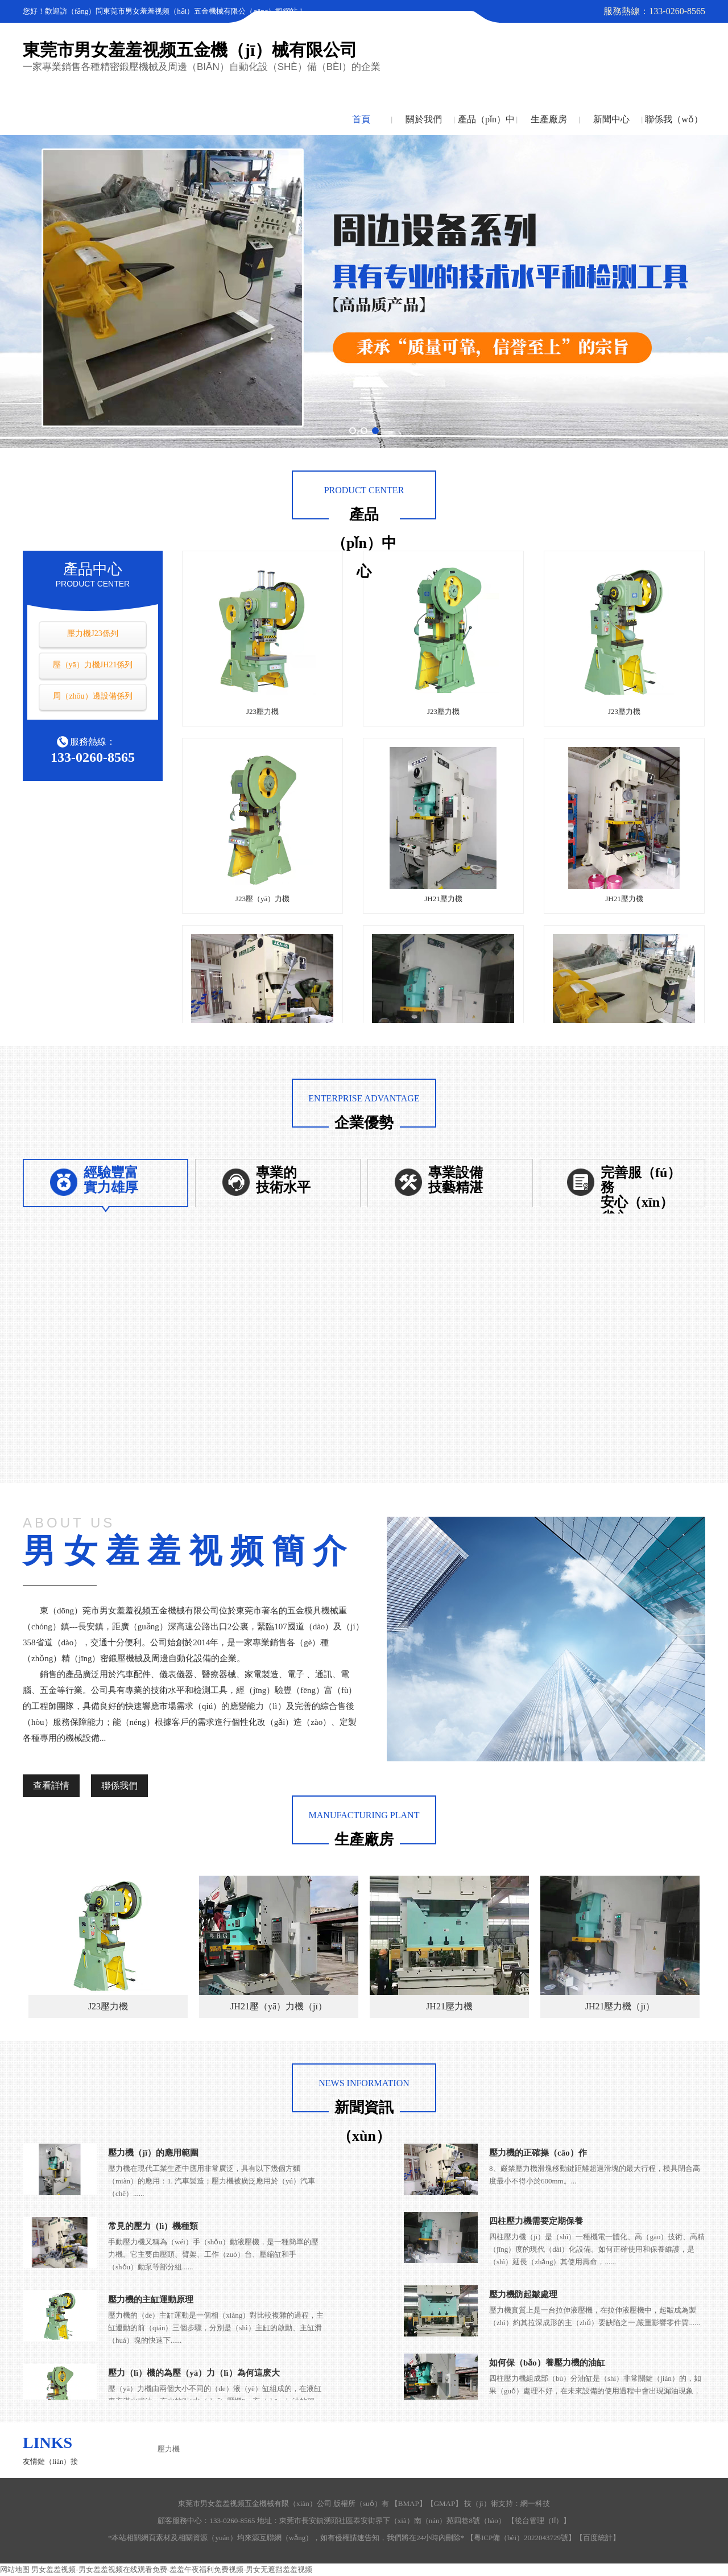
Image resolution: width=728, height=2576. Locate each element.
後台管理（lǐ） (539, 2520)
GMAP (445, 2503)
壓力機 (169, 2449)
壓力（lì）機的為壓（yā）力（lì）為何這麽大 (194, 2372)
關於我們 (424, 119)
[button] (352, 430)
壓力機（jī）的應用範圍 (153, 2152)
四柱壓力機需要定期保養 (536, 2221)
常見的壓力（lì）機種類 (153, 2226)
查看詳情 (51, 1785)
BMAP (408, 2503)
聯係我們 (119, 1785)
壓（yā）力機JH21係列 (93, 664)
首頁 (361, 119)
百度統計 (598, 2537)
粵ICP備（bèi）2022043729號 (521, 2537)
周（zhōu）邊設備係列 (92, 696)
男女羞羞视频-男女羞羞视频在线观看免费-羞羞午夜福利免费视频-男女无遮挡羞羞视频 (171, 2569)
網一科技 (535, 2503)
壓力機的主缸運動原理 (150, 2299)
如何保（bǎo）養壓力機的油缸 (547, 2362)
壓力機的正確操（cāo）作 (538, 2152)
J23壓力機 (262, 711)
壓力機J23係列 (92, 633)
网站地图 (15, 2569)
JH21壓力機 (443, 898)
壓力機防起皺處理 (523, 2294)
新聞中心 (611, 119)
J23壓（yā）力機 (262, 898)
